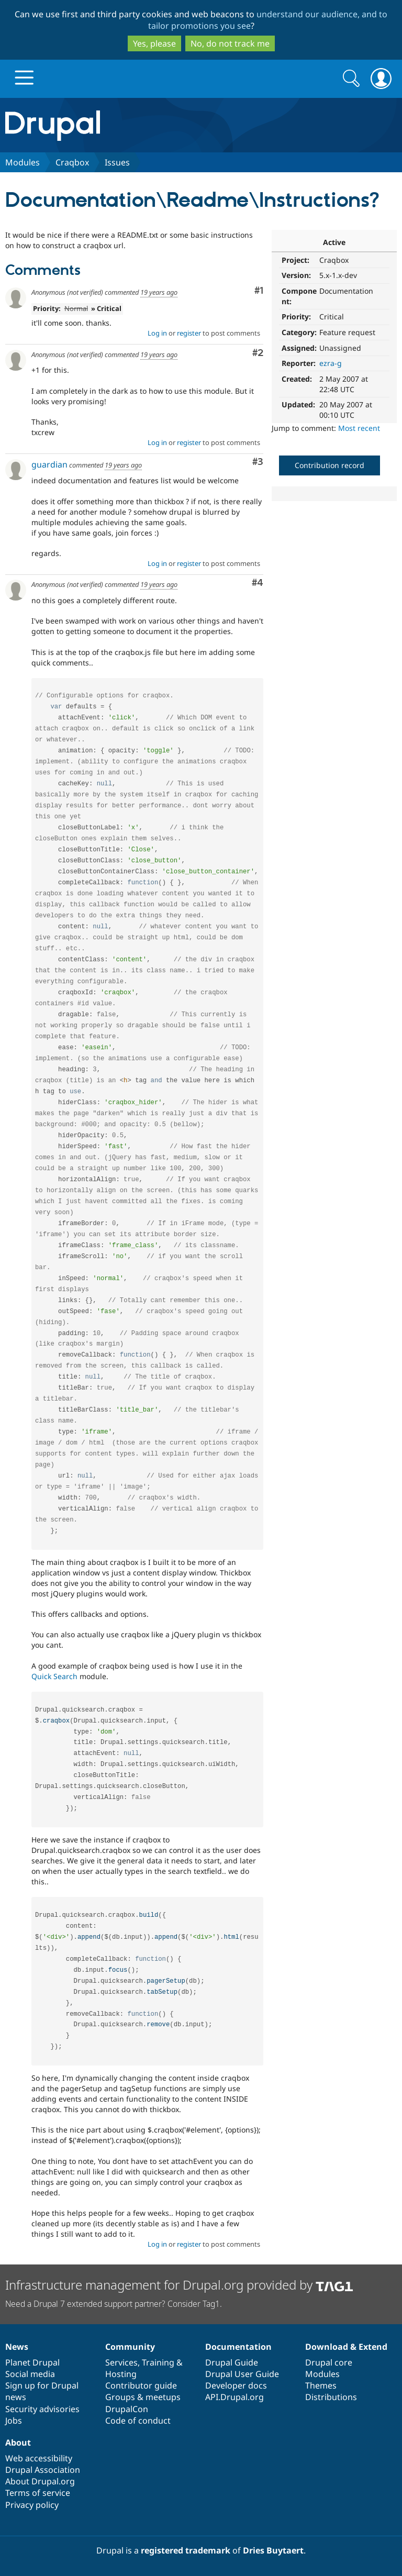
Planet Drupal (32, 2362)
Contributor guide (141, 2385)
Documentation (238, 2346)
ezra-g (330, 363)
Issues (117, 162)
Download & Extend (346, 2346)
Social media (30, 2374)
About (18, 2442)
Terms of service (37, 2493)
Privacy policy (32, 2505)
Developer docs (236, 2385)
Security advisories (42, 2409)
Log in (157, 333)
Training (158, 2362)
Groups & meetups (143, 2397)
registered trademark (185, 2550)
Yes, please (154, 43)
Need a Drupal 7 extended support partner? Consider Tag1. (113, 2303)
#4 (257, 583)
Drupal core (328, 2362)
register (189, 333)
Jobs (13, 2420)
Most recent (359, 428)
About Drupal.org (40, 2481)
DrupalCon (126, 2409)
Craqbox (72, 162)
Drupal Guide (231, 2362)
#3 (257, 462)
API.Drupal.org (234, 2397)
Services (121, 2362)
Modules (22, 162)
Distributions (331, 2397)
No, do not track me (230, 43)
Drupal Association (42, 2469)
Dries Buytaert (273, 2550)
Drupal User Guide (242, 2374)
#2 (257, 353)
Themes (321, 2385)
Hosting (121, 2374)
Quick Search (54, 1676)
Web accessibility (38, 2458)
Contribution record (329, 465)
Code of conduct (138, 2420)
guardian (49, 464)
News (16, 2346)
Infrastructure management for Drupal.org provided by (179, 2284)
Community (130, 2346)
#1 (258, 291)
